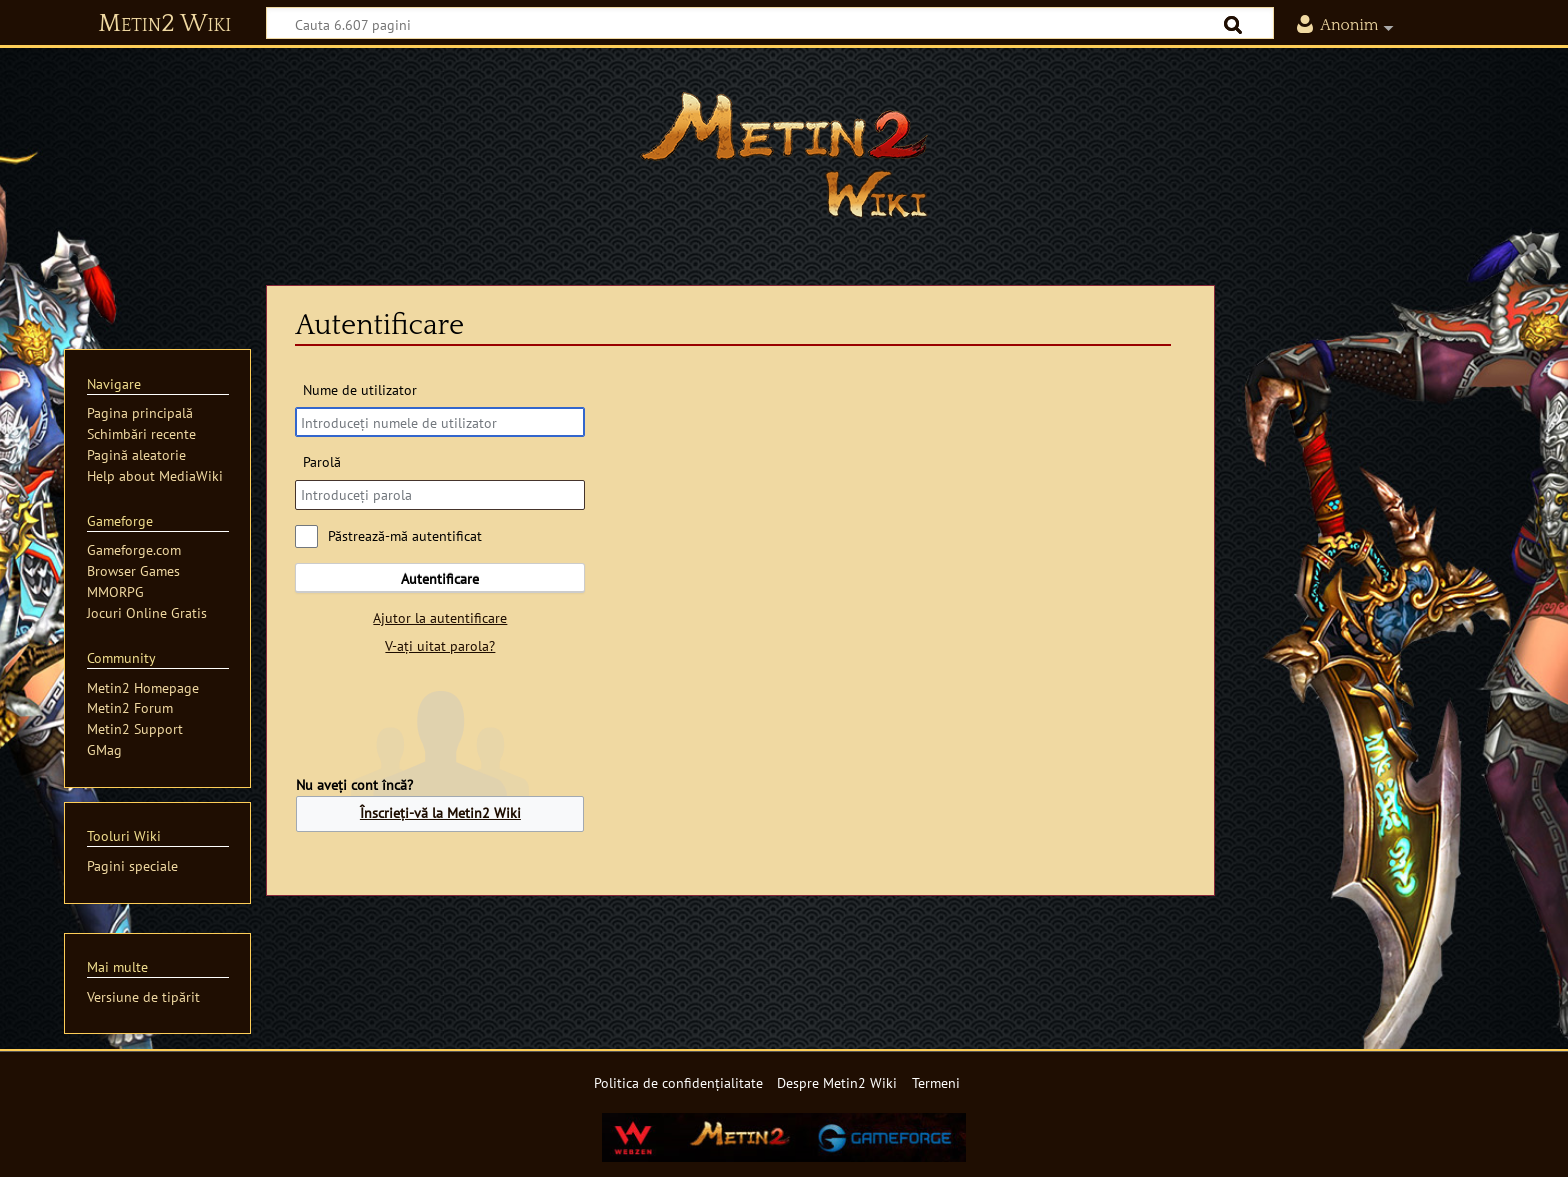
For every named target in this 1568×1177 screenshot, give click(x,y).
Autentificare (440, 578)
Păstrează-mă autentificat (405, 535)
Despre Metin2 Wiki (837, 1082)
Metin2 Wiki (164, 24)
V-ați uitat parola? (440, 645)
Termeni (936, 1082)
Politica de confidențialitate (678, 1082)
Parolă (322, 461)
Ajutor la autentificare (440, 617)
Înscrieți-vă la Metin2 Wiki (440, 812)
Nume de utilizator (360, 389)
